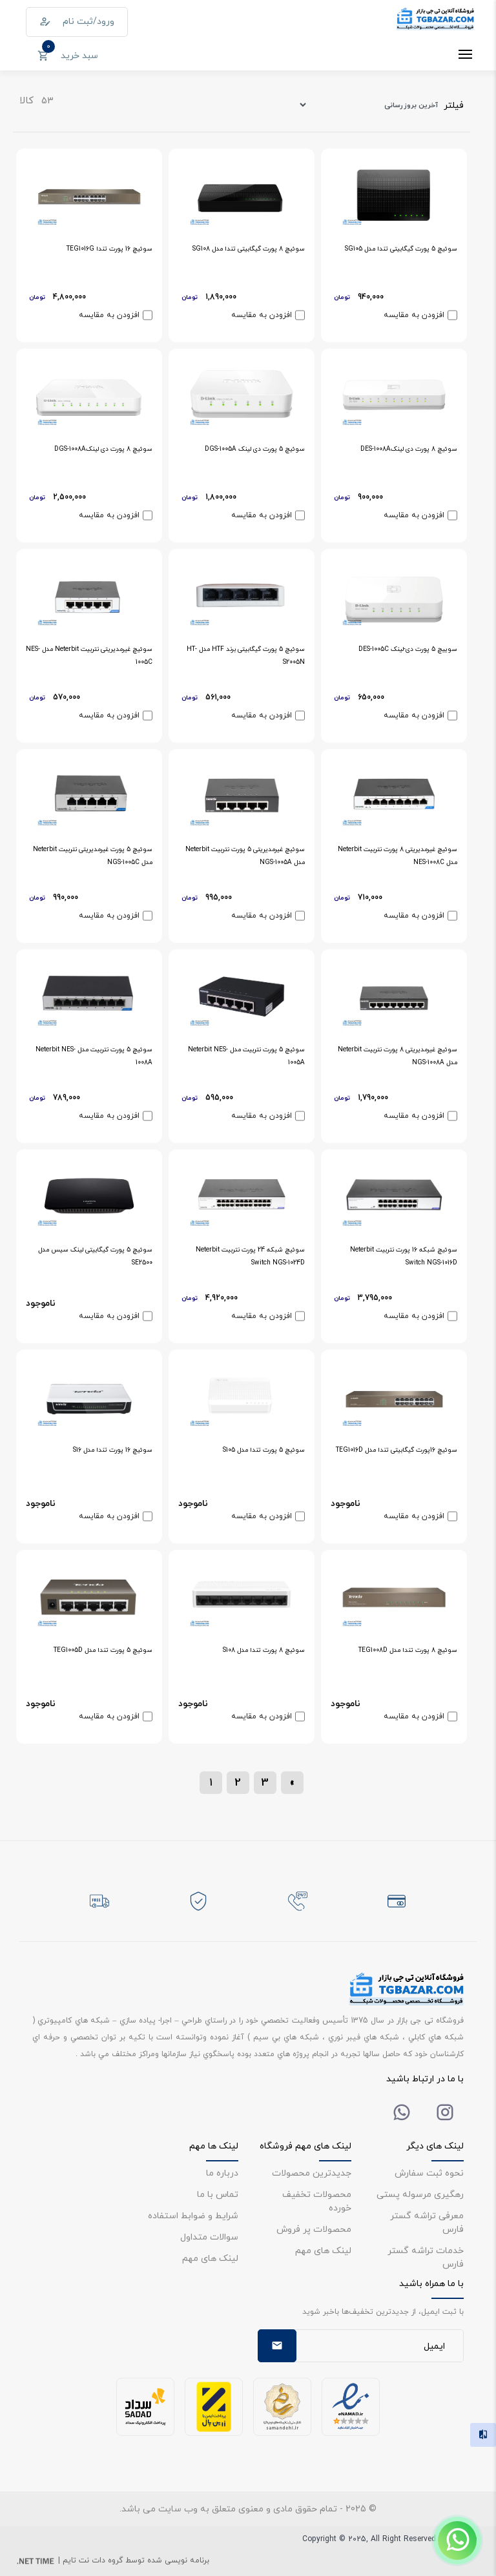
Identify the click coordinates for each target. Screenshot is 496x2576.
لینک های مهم (323, 2250)
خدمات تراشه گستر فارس (426, 2257)
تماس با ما (217, 2194)
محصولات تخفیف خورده (316, 2201)
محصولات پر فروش (313, 2229)
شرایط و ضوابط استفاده (193, 2215)
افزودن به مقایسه (414, 315)
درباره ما (222, 2173)
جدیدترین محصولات (311, 2173)
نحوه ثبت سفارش (429, 2173)
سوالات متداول (209, 2237)
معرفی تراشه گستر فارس (427, 2222)
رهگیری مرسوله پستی (420, 2194)
